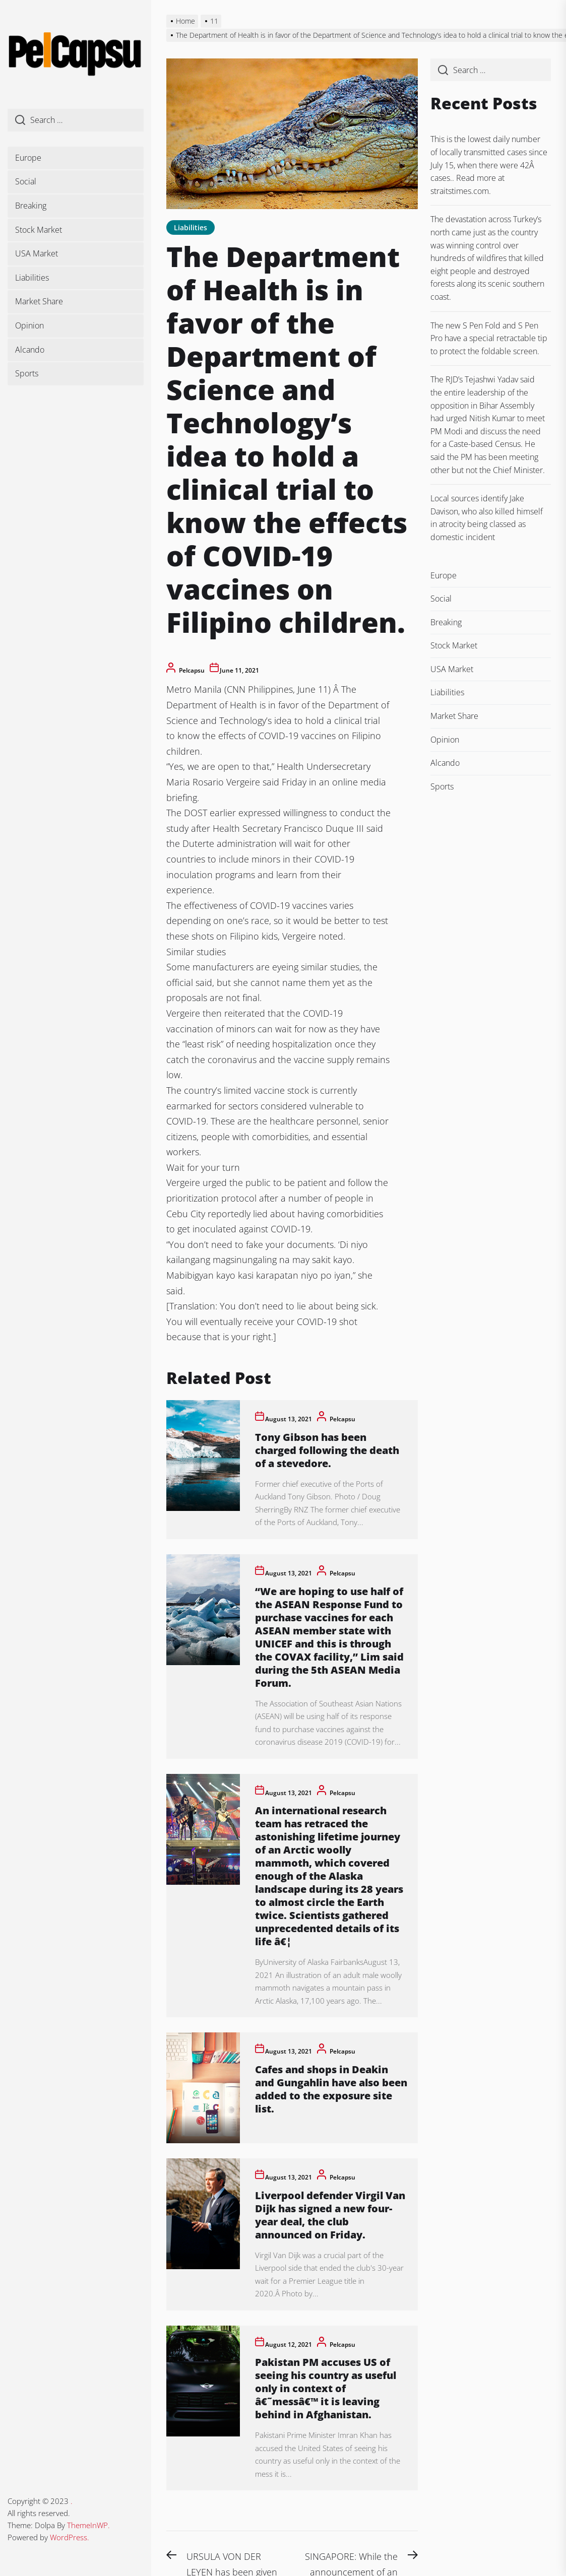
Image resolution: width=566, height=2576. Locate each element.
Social (25, 181)
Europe (28, 157)
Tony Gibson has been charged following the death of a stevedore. (327, 1450)
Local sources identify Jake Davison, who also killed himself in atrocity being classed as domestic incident (486, 518)
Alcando (29, 349)
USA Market (36, 253)
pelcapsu (192, 670)
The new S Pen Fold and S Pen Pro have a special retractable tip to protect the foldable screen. (488, 338)
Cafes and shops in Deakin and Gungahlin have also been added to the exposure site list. (331, 2089)
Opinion (29, 325)
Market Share (39, 301)
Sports (26, 373)
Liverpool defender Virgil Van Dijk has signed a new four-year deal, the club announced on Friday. (330, 2215)
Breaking (30, 205)
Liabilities (32, 277)
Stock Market (38, 229)
